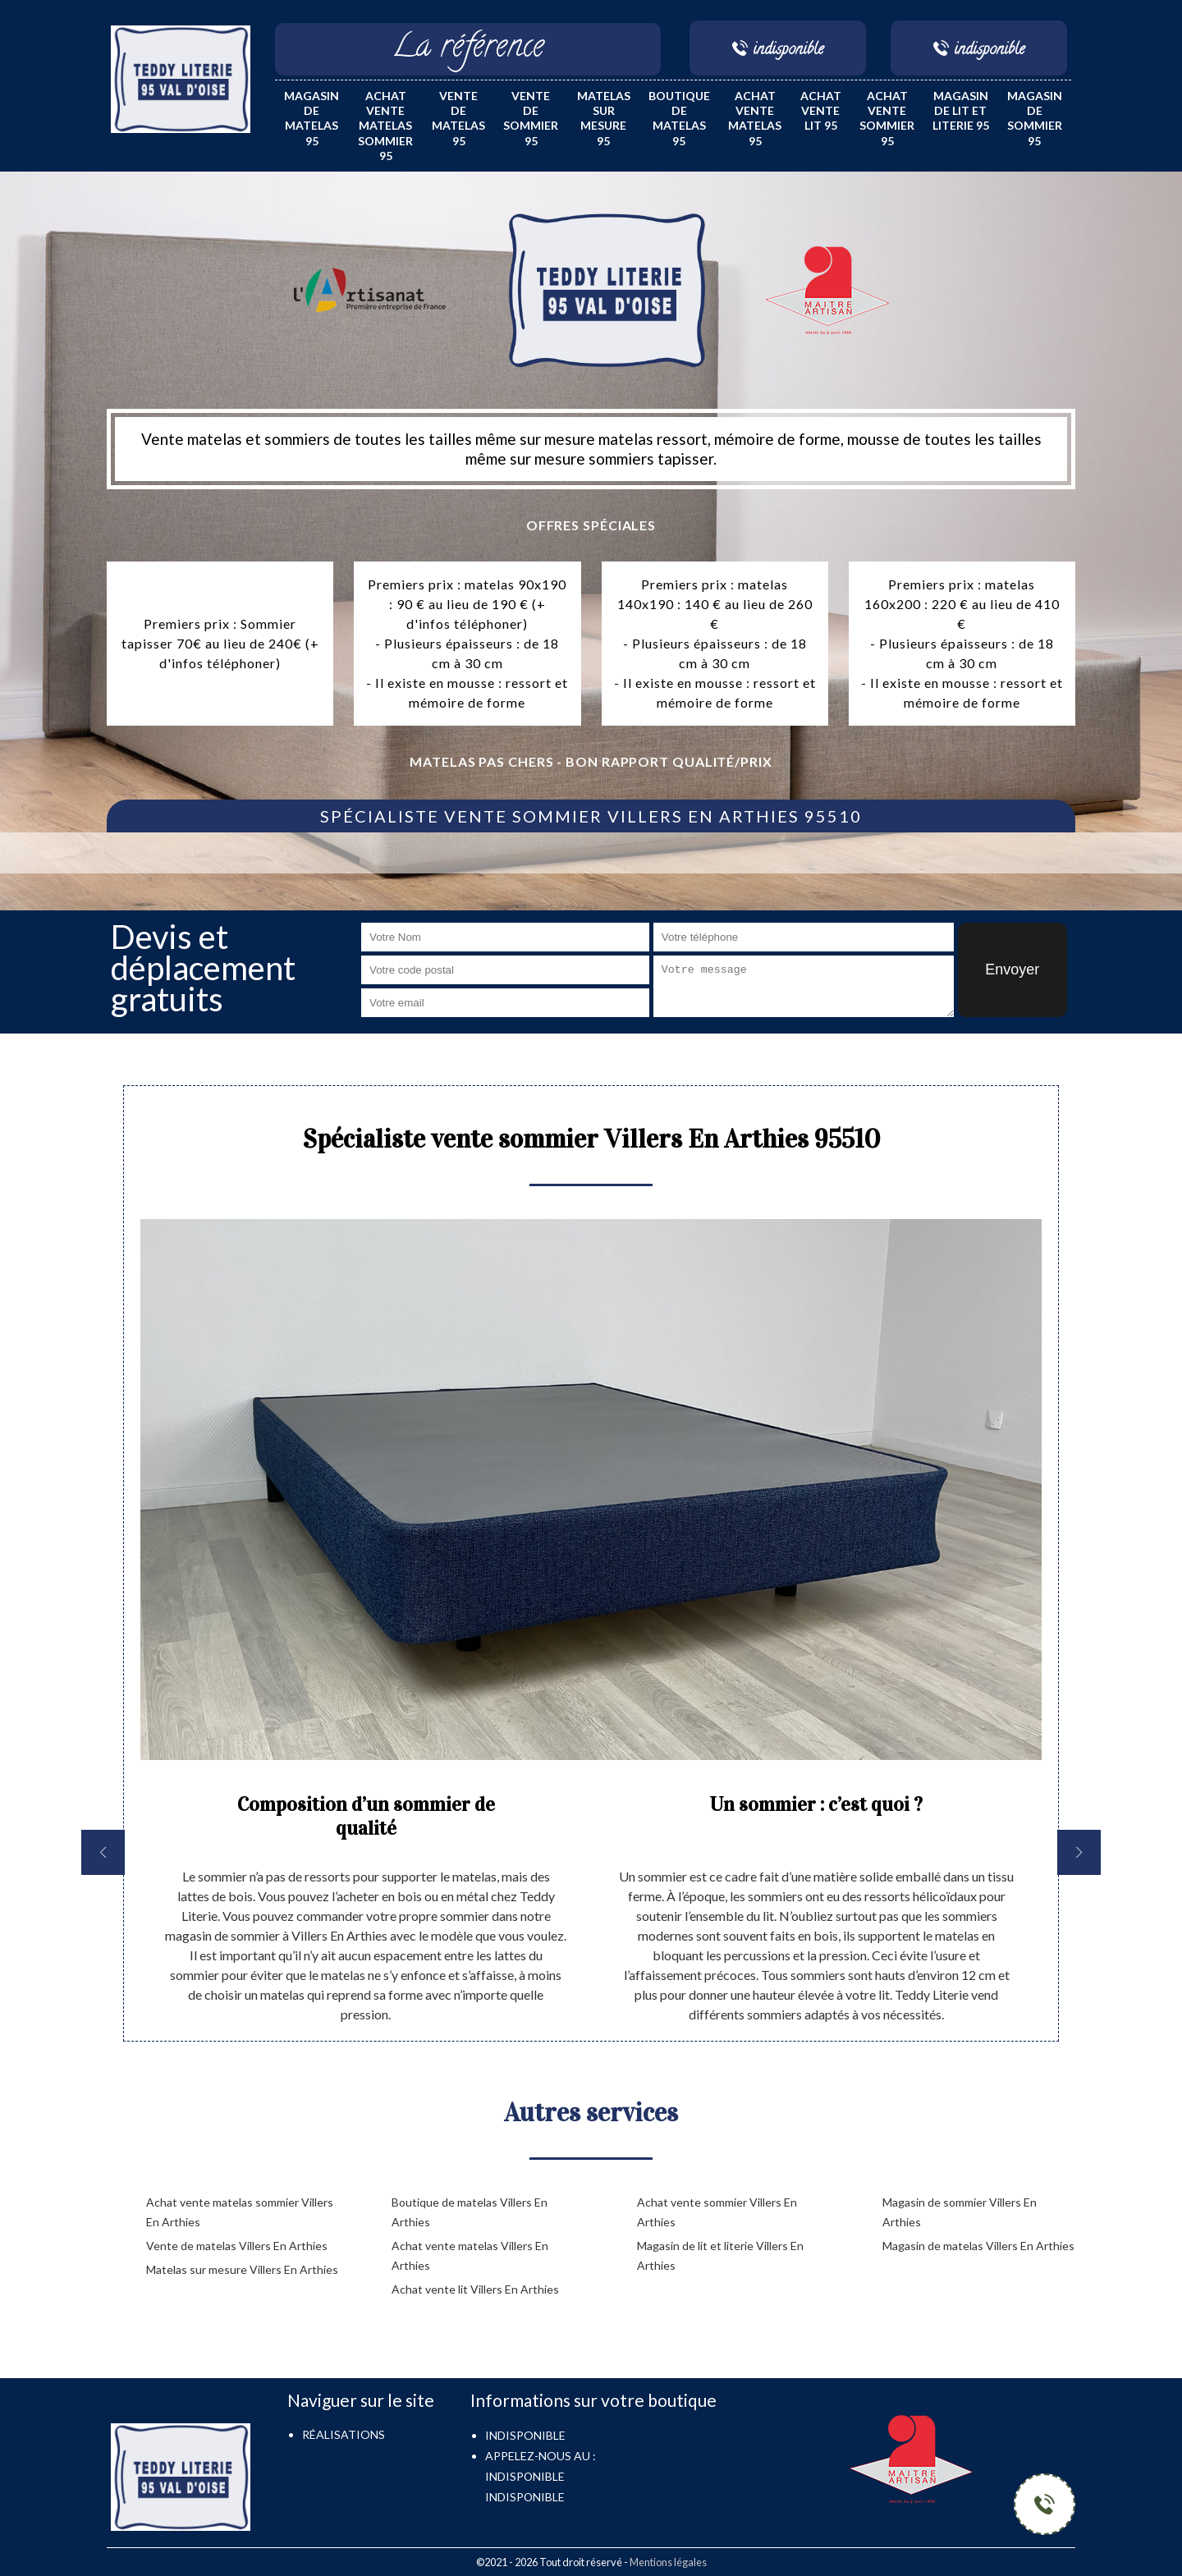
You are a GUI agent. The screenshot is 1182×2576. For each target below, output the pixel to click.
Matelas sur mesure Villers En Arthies (242, 2269)
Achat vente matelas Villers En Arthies (470, 2255)
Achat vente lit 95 (820, 110)
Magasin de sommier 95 (1034, 118)
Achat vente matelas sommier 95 (385, 126)
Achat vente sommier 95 (886, 118)
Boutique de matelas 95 (679, 118)
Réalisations (343, 2434)
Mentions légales (668, 2562)
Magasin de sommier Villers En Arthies (959, 2212)
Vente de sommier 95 (530, 118)
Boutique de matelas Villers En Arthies (469, 2212)
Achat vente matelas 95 (754, 118)
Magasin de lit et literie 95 (960, 110)
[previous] (103, 1852)
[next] (1079, 1852)
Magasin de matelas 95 (311, 118)
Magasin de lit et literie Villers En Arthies (720, 2255)
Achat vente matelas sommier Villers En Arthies (239, 2212)
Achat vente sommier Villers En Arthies (717, 2212)
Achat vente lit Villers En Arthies (475, 2289)
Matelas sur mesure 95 (603, 118)
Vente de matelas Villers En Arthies (237, 2246)
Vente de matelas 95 (458, 118)
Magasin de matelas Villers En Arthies (978, 2246)
